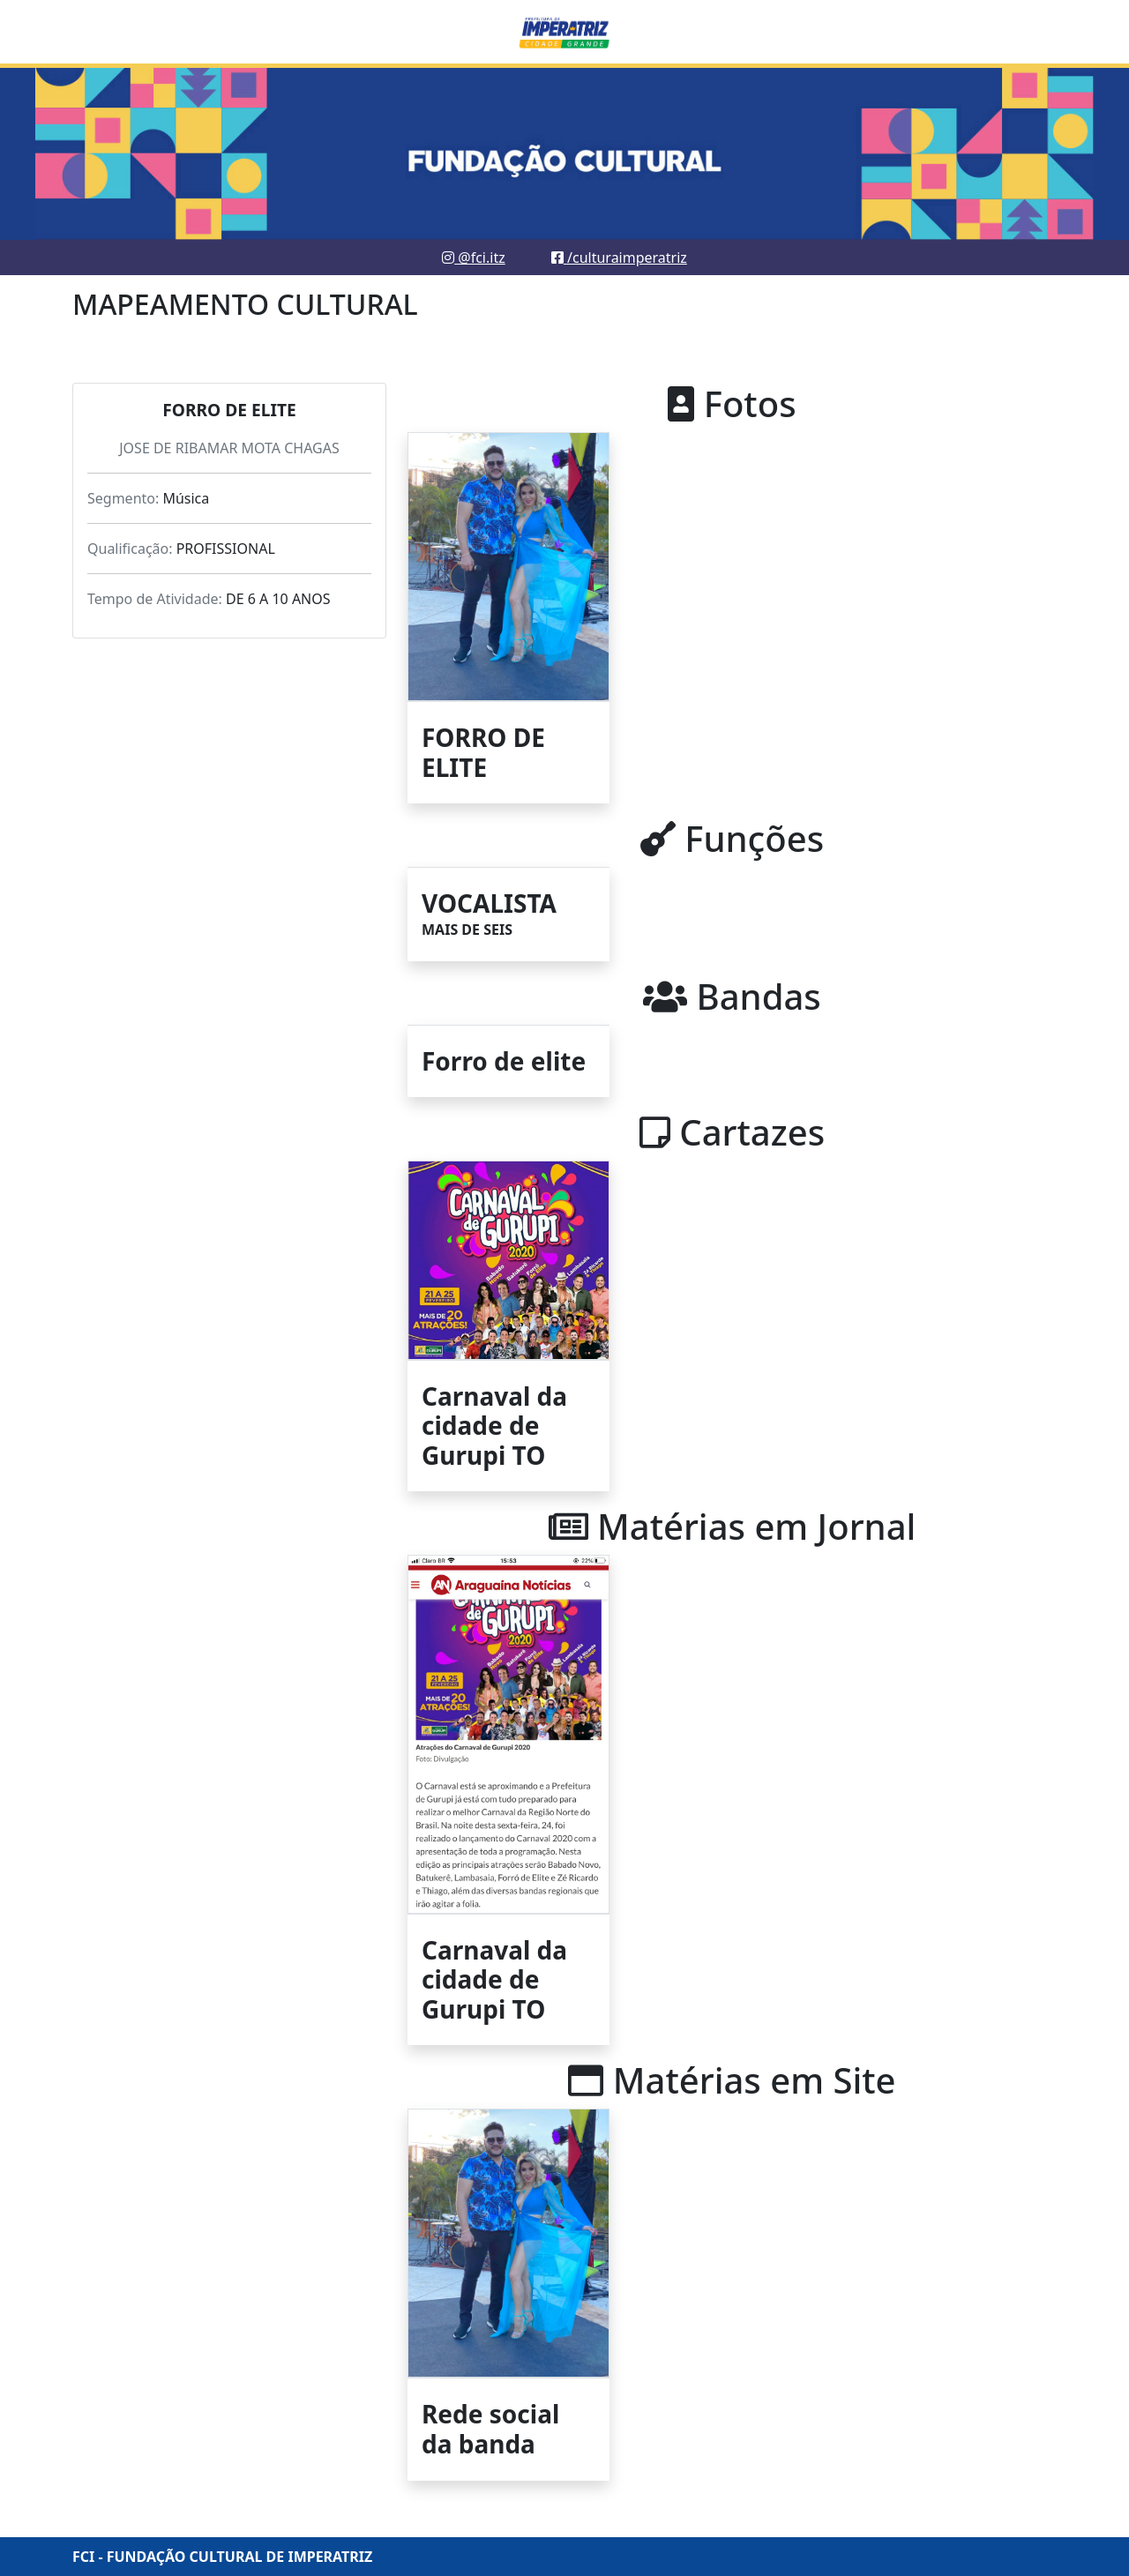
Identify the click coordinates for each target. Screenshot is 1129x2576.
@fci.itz (473, 257)
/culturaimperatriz (619, 257)
